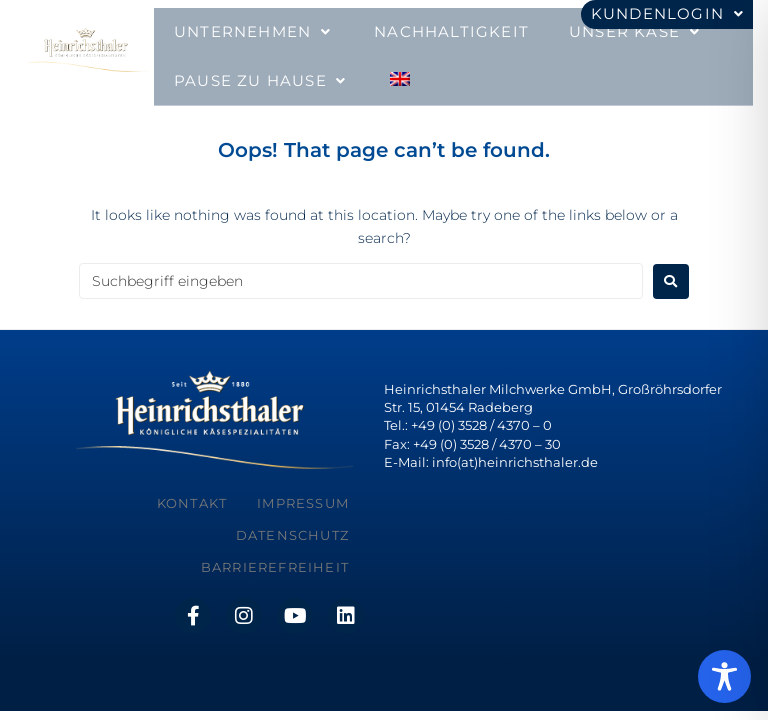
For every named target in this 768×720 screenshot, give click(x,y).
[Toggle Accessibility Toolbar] (724, 676)
